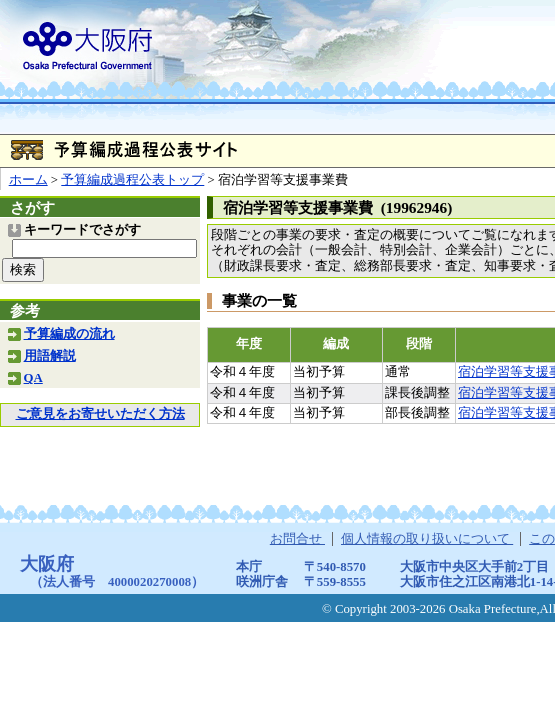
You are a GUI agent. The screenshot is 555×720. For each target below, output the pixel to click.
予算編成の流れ (69, 334)
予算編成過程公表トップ (132, 180)
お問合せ (297, 539)
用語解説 (50, 356)
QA (33, 378)
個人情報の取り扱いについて (427, 539)
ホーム (28, 180)
